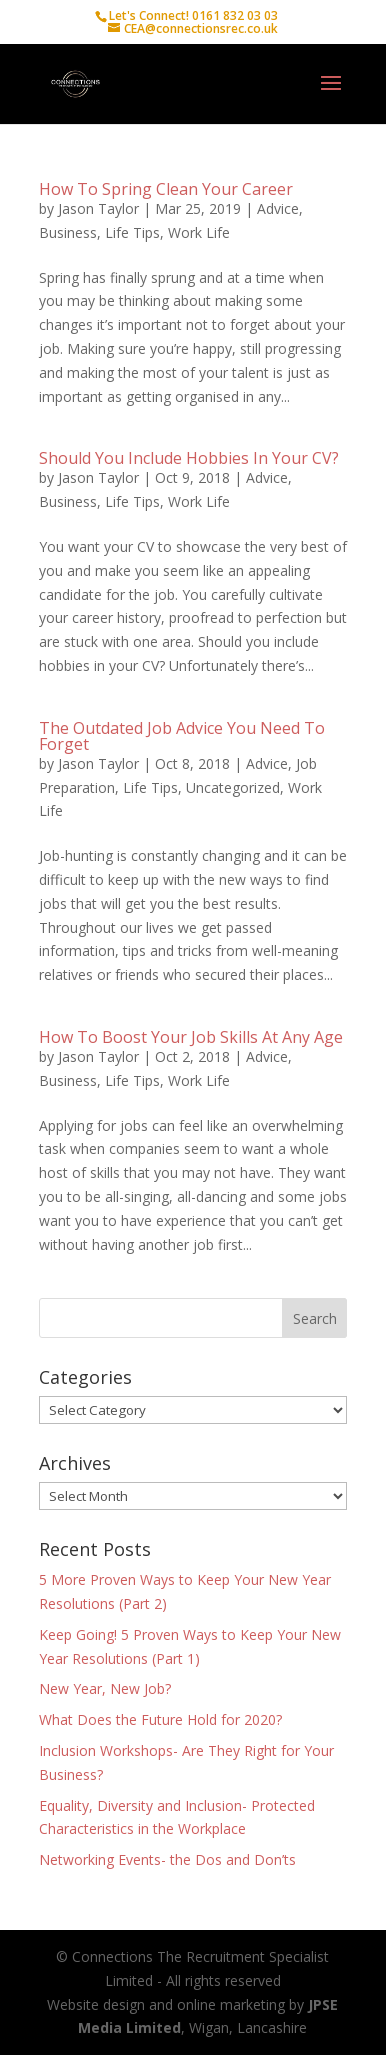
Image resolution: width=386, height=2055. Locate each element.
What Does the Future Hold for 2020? (160, 1719)
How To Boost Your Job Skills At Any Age (191, 1037)
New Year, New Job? (105, 1688)
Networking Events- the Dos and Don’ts (167, 1859)
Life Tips (132, 232)
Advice (278, 208)
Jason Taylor (98, 208)
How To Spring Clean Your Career (166, 189)
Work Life (199, 232)
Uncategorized (233, 787)
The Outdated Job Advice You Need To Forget (182, 736)
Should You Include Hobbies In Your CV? (189, 458)
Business (68, 232)
